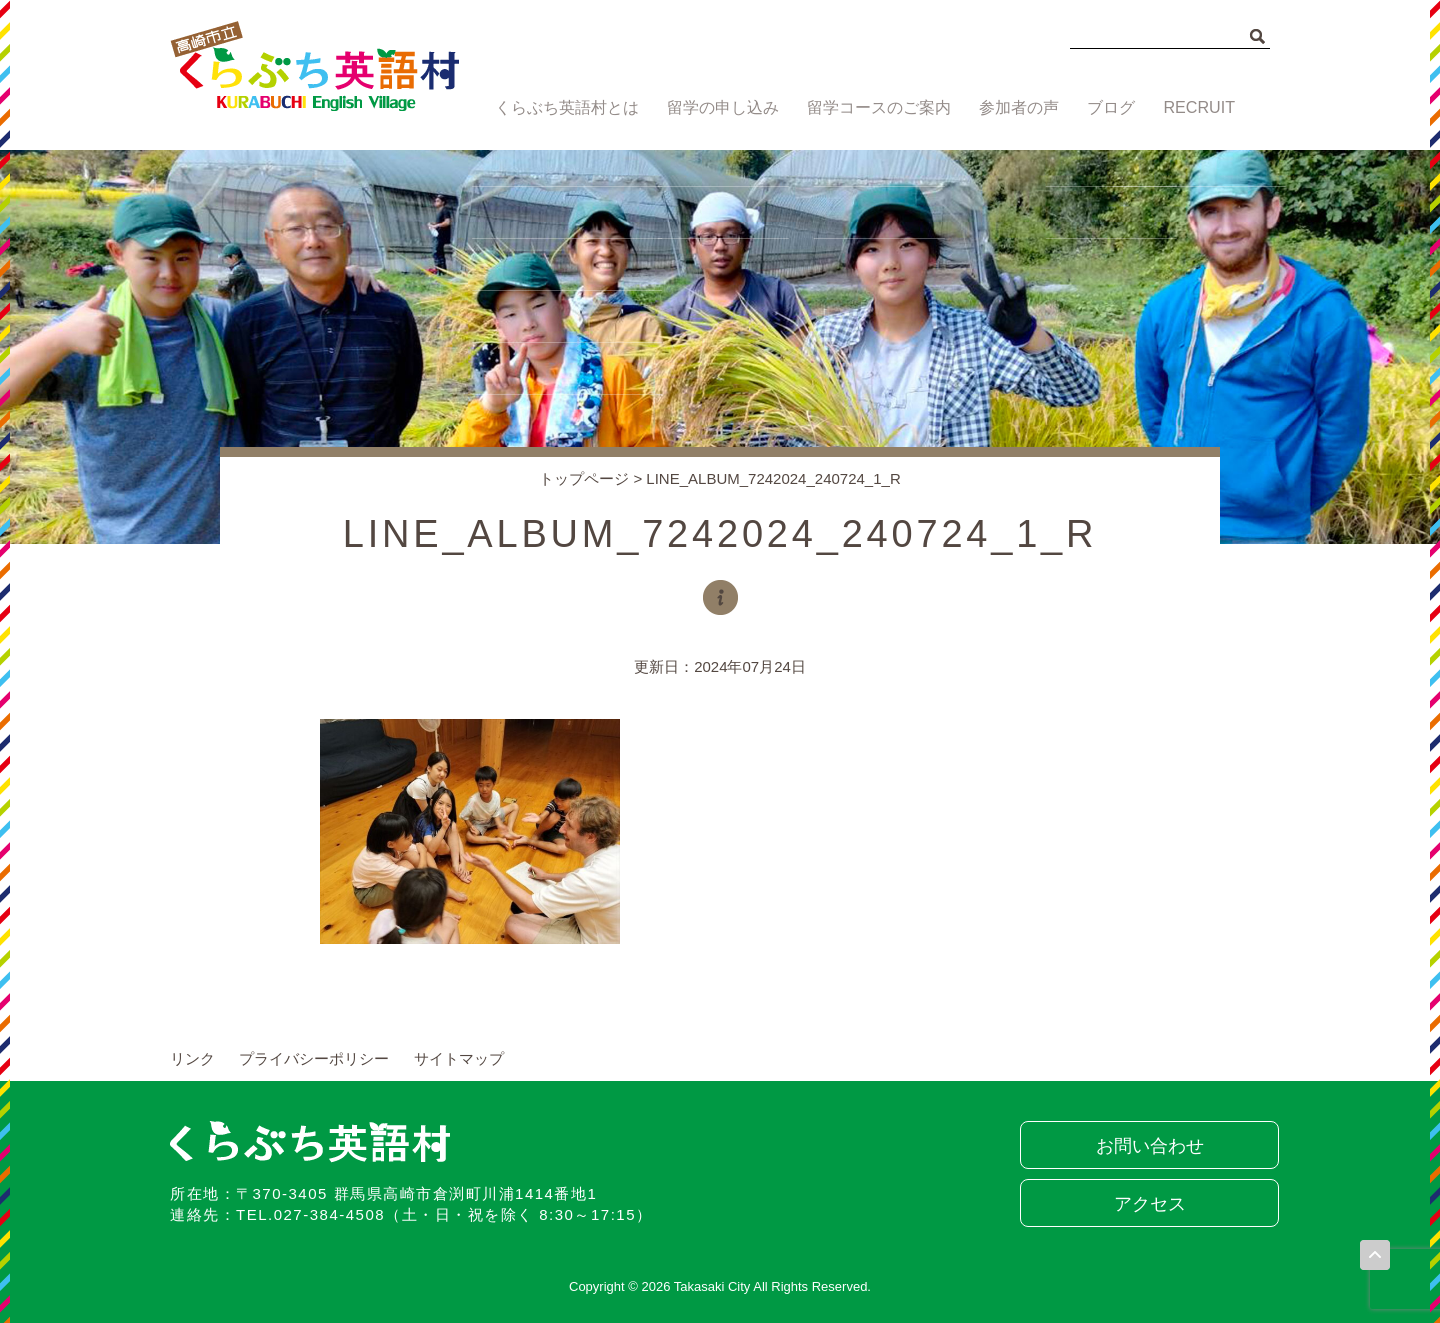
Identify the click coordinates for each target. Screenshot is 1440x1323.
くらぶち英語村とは (562, 107)
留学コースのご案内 (873, 107)
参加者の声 (1014, 107)
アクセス (1145, 1204)
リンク (192, 1058)
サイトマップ (459, 1058)
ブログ (1110, 107)
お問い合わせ (1145, 1146)
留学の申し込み (718, 107)
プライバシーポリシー (314, 1058)
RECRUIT (1201, 107)
